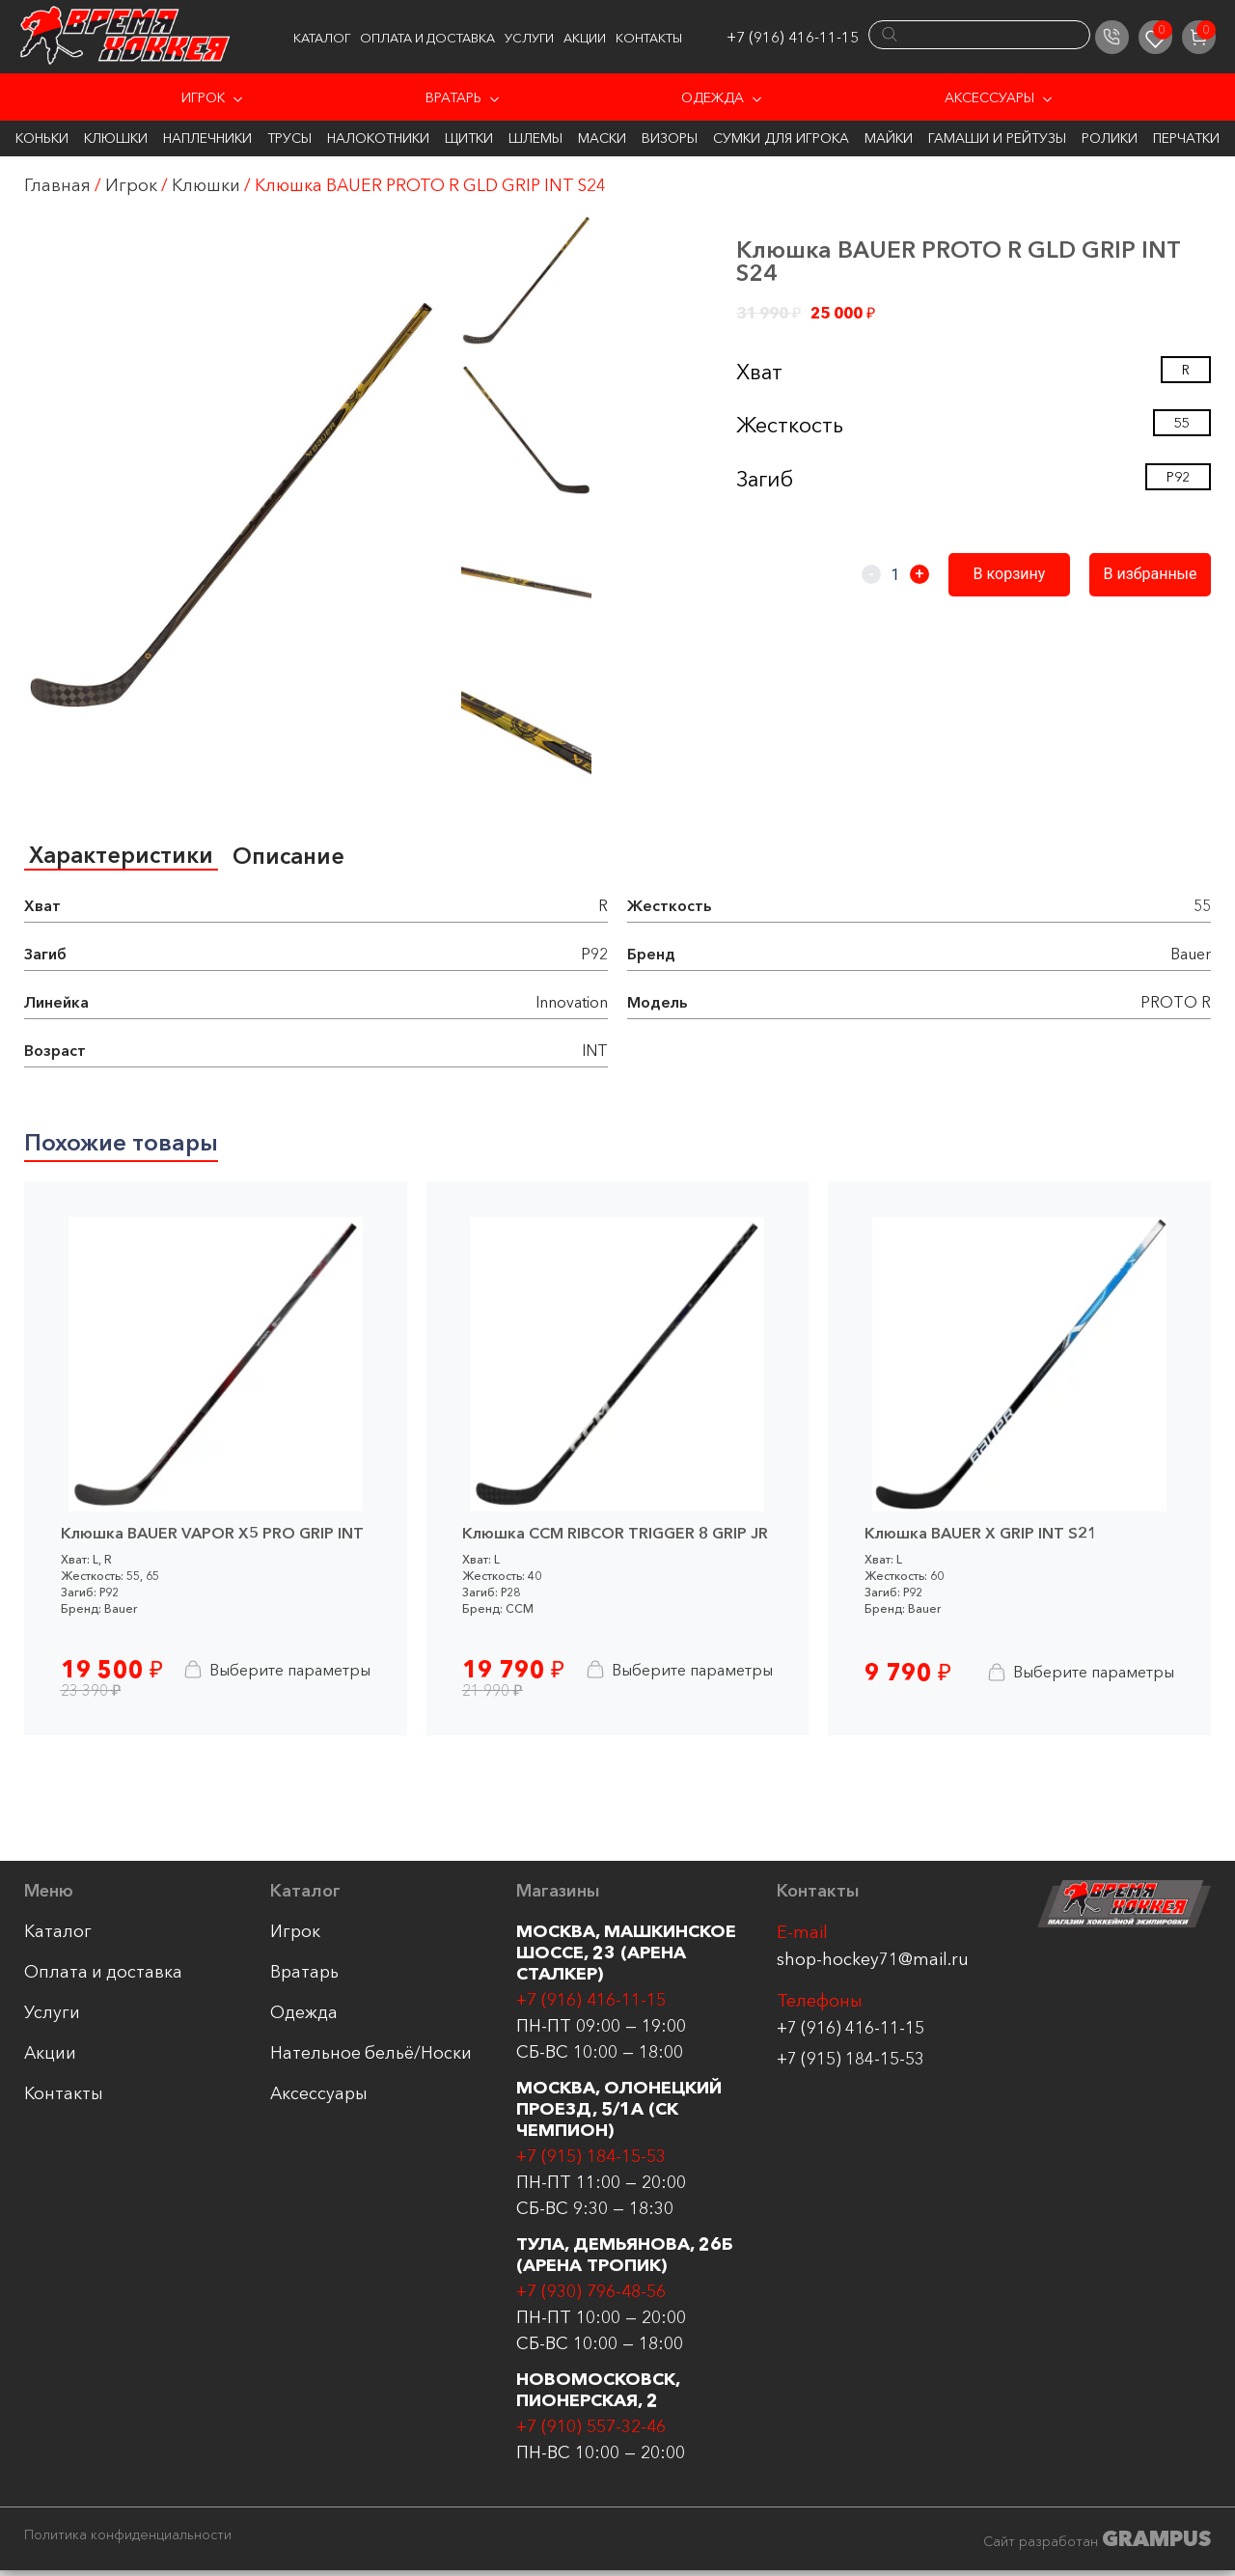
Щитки (469, 138)
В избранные (1152, 574)
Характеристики (123, 856)
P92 (1178, 476)
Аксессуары (989, 97)
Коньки (42, 138)
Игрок (203, 97)
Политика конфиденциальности (128, 2540)
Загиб (764, 479)
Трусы (289, 138)
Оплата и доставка (427, 37)
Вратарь (453, 97)
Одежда (712, 97)
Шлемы (535, 138)
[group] (231, 504)
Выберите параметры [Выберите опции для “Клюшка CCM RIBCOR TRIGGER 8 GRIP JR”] (675, 1672)
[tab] (123, 857)
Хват (759, 372)
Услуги (529, 37)
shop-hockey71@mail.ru (873, 1964)
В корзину (1018, 574)
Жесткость (789, 425)
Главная (57, 185)
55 (1182, 422)
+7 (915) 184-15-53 (851, 2063)
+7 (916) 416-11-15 (793, 36)
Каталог (321, 37)
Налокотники (378, 138)
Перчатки (1186, 138)
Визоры (670, 138)
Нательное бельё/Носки (371, 2057)
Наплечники (207, 138)
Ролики (1110, 138)
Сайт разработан (1097, 2544)
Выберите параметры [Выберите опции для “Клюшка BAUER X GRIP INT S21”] (1077, 1675)
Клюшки (116, 138)
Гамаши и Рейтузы (997, 138)
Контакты (649, 37)
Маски (602, 138)
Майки (888, 138)
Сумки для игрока (781, 138)
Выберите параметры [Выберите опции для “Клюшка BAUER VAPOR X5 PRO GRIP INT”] (274, 1672)
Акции (584, 37)
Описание (294, 857)
